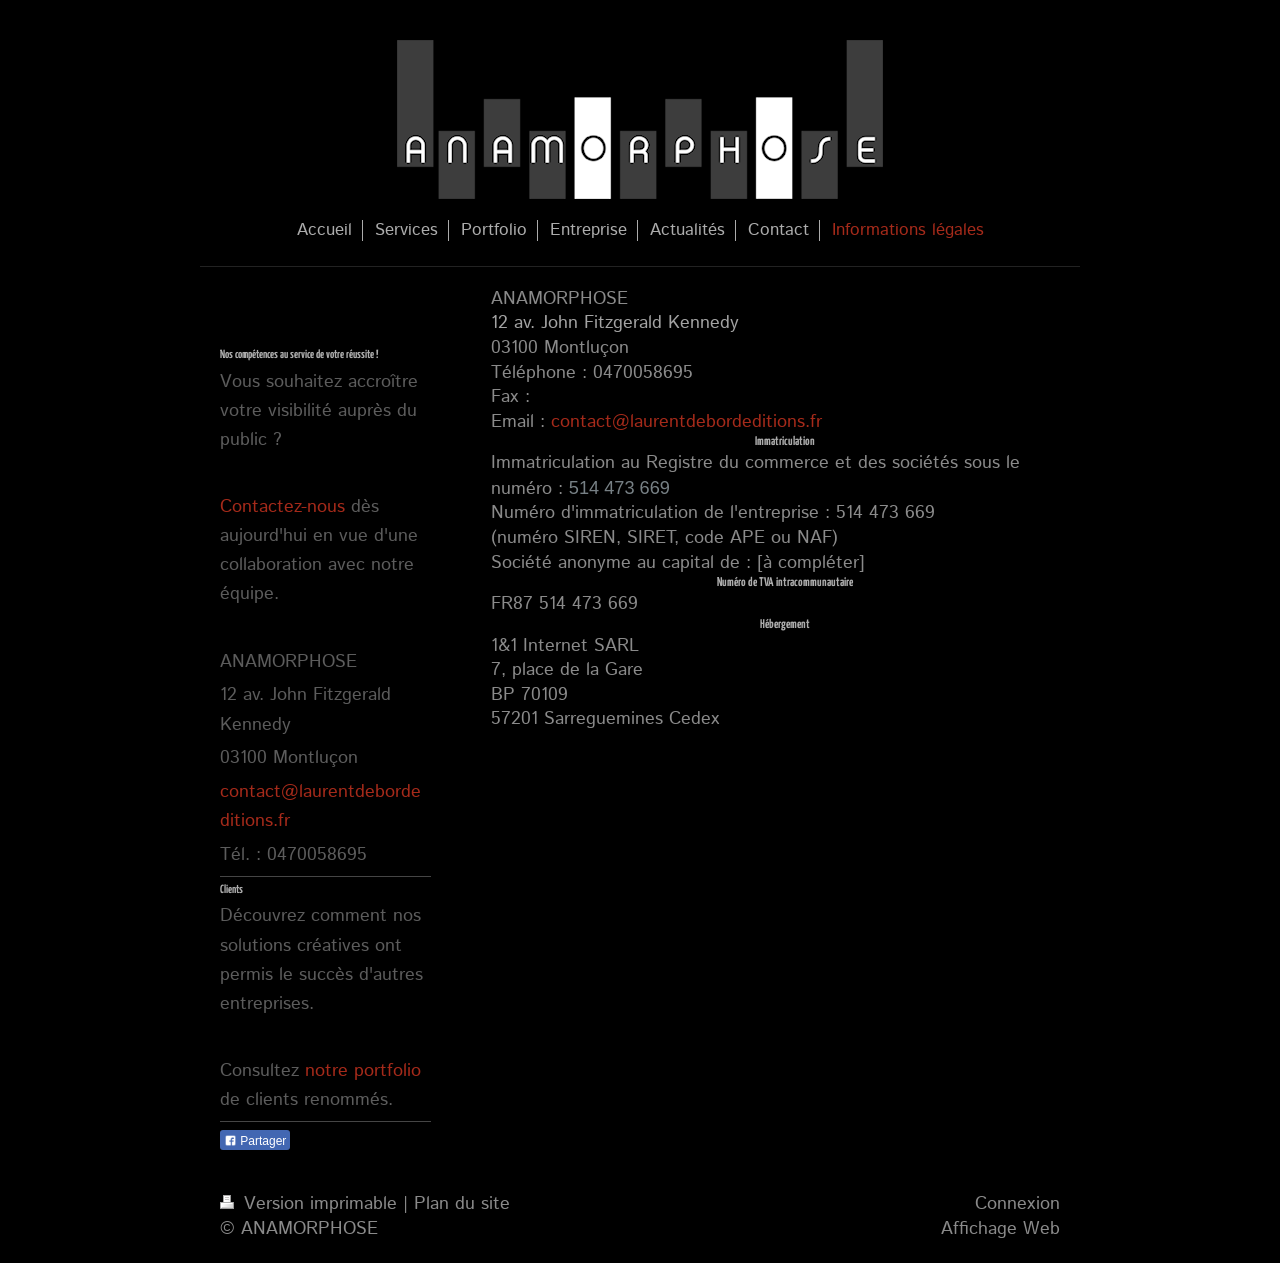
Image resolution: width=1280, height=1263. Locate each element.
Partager (255, 1141)
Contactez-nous (282, 507)
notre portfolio (363, 1071)
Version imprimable (311, 1204)
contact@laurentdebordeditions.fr (686, 422)
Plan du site (462, 1204)
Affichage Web (1000, 1229)
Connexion (1017, 1204)
